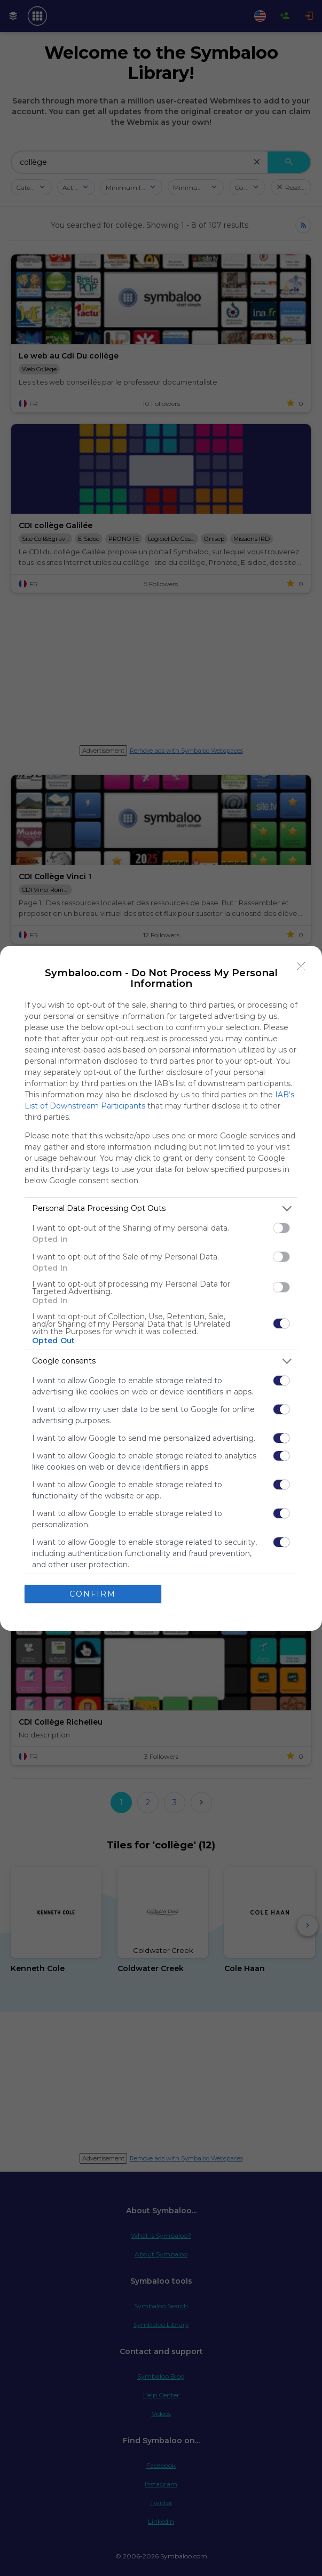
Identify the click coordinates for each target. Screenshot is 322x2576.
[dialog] (161, 1288)
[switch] (281, 1228)
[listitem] (161, 1208)
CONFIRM (92, 1593)
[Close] (301, 966)
